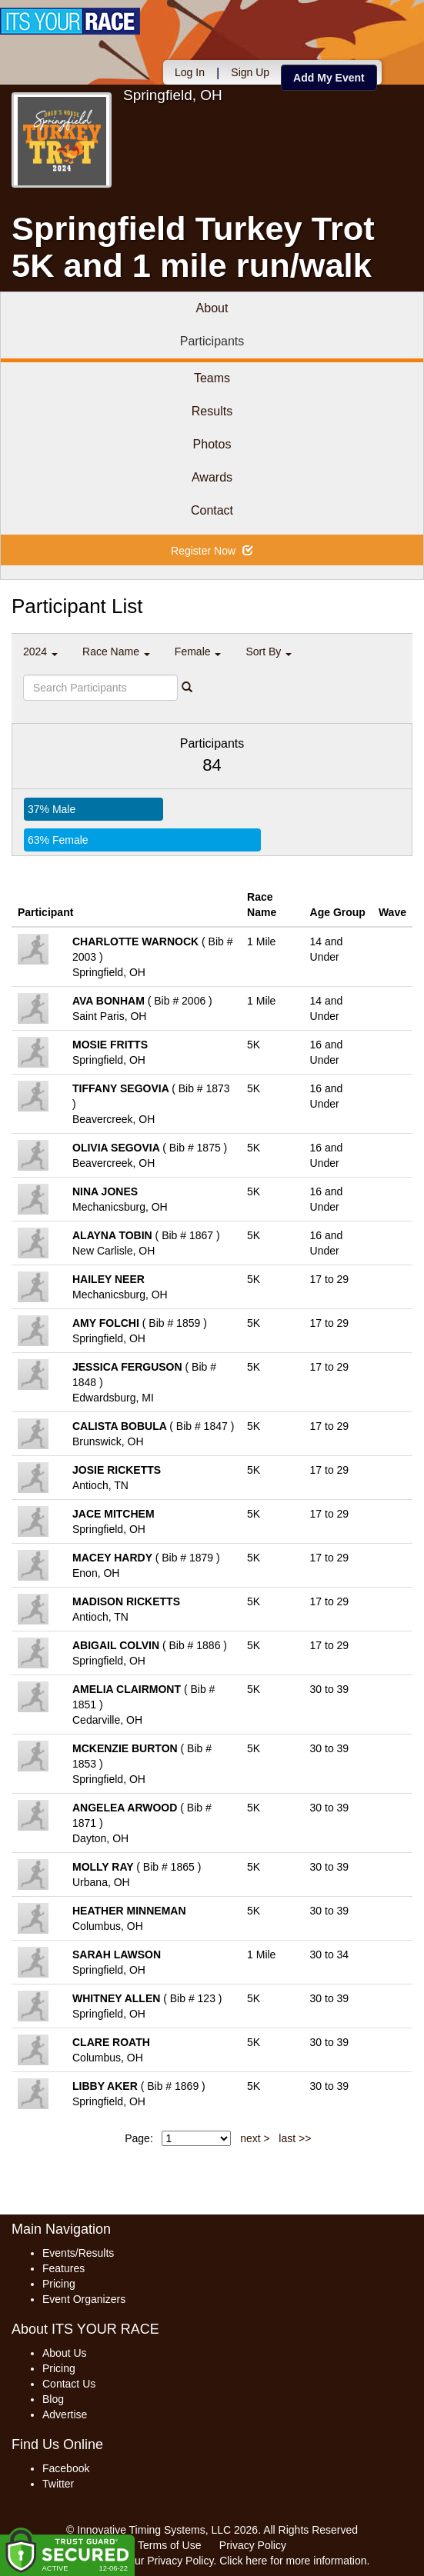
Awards (212, 477)
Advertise (64, 2414)
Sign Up (250, 72)
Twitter (58, 2484)
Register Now (212, 551)
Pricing (58, 2284)
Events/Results (78, 2253)
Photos (212, 444)
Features (63, 2268)
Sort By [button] (268, 651)
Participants (212, 341)
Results (212, 411)
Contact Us (68, 2384)
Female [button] (198, 651)
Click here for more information (292, 2560)
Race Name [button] (116, 651)
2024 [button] (40, 651)
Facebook (65, 2468)
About (212, 308)
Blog (53, 2399)
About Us (64, 2353)
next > (255, 2138)
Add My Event (329, 78)
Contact (212, 510)
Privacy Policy (252, 2545)
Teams (212, 378)
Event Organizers (83, 2299)
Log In (190, 72)
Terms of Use (169, 2545)
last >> (295, 2138)
